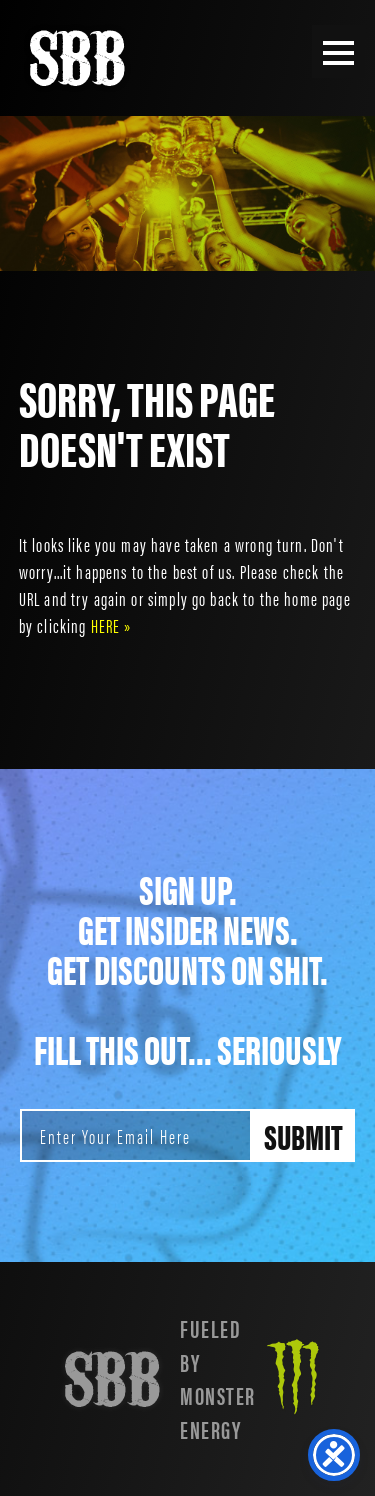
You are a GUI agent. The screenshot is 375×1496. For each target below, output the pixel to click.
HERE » (111, 625)
